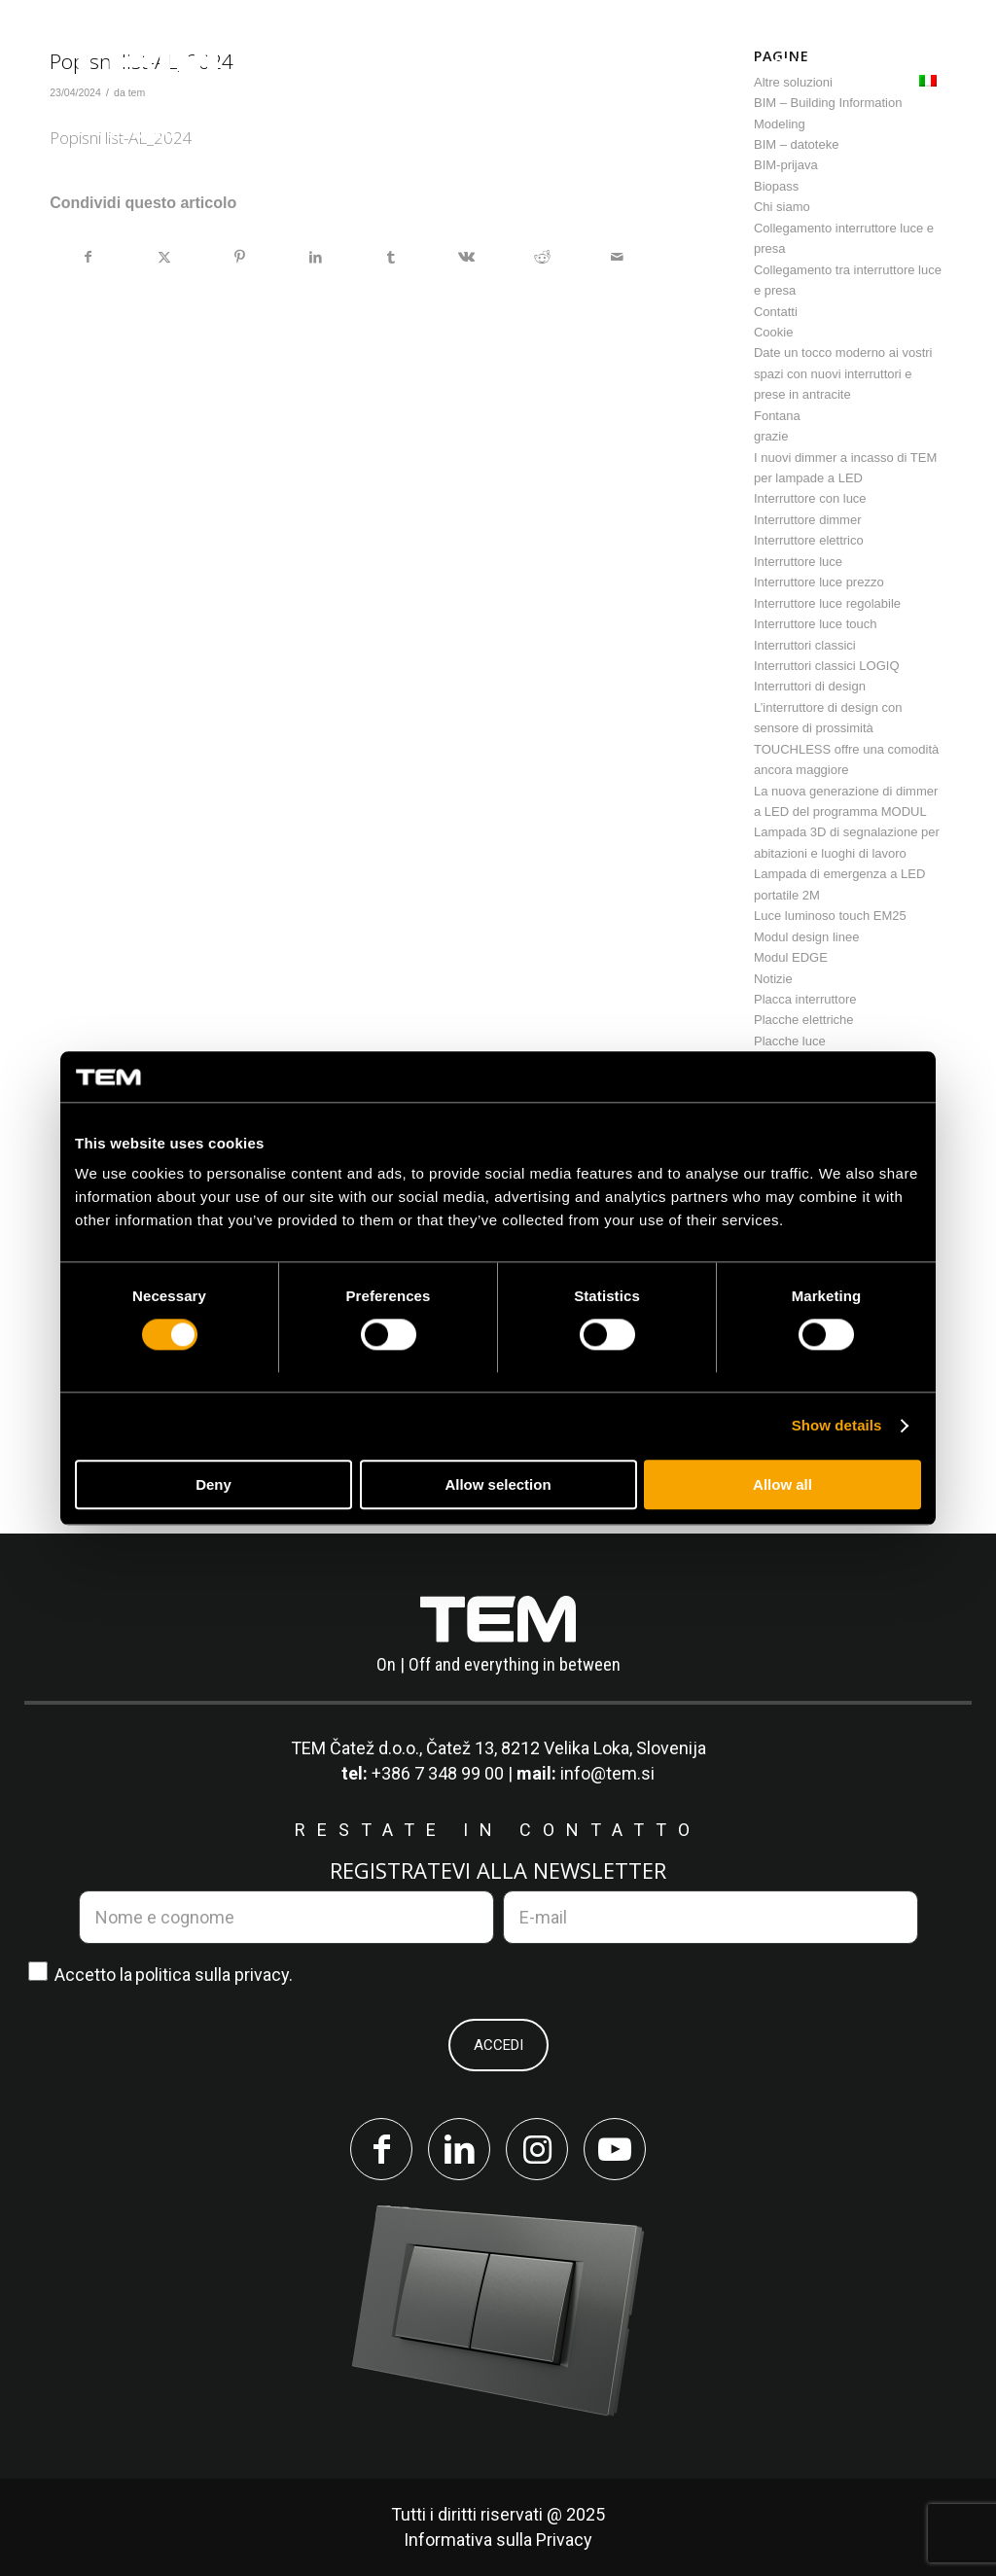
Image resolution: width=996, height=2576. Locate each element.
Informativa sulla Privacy (498, 2539)
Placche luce (790, 1041)
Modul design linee (806, 937)
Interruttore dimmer (808, 519)
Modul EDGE (791, 957)
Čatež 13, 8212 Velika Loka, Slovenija (566, 1748)
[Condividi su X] (164, 256)
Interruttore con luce (810, 498)
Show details (837, 1426)
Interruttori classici (805, 645)
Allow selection (498, 1484)
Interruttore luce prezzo (819, 582)
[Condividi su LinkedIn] (315, 256)
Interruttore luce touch (815, 624)
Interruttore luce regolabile (827, 603)
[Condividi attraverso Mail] (617, 256)
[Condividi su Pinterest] (239, 256)
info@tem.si (607, 1773)
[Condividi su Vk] (466, 256)
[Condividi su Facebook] (88, 256)
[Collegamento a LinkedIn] (459, 2149)
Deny (213, 1484)
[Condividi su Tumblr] (391, 256)
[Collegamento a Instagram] (537, 2149)
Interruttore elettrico (809, 540)
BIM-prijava (786, 165)
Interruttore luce (798, 561)
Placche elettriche (804, 1019)
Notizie (773, 978)
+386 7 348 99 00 (438, 1773)
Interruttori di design (810, 686)
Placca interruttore (805, 999)
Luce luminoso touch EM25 (830, 915)
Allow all (782, 1484)
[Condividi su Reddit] (542, 256)
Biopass (776, 186)
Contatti (776, 311)
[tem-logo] (140, 90)
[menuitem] (325, 64)
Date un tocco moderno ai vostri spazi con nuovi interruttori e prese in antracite (843, 373)
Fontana (777, 415)
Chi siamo (782, 206)
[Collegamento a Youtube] (615, 2149)
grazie (771, 436)
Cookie (773, 332)
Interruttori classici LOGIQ (827, 665)
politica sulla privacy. (214, 1974)
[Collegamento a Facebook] (381, 2149)
